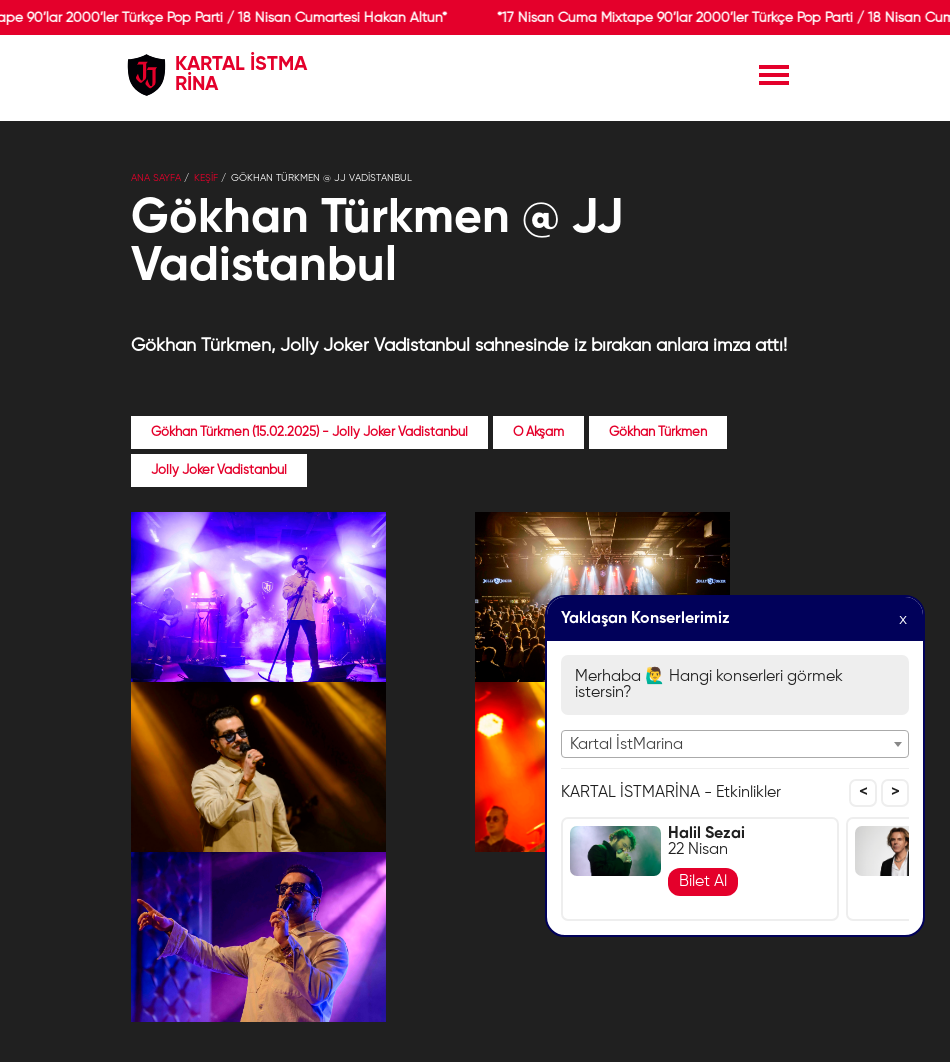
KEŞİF (206, 178)
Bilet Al (703, 882)
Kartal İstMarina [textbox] (626, 745)
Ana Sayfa (156, 178)
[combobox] (735, 744)
